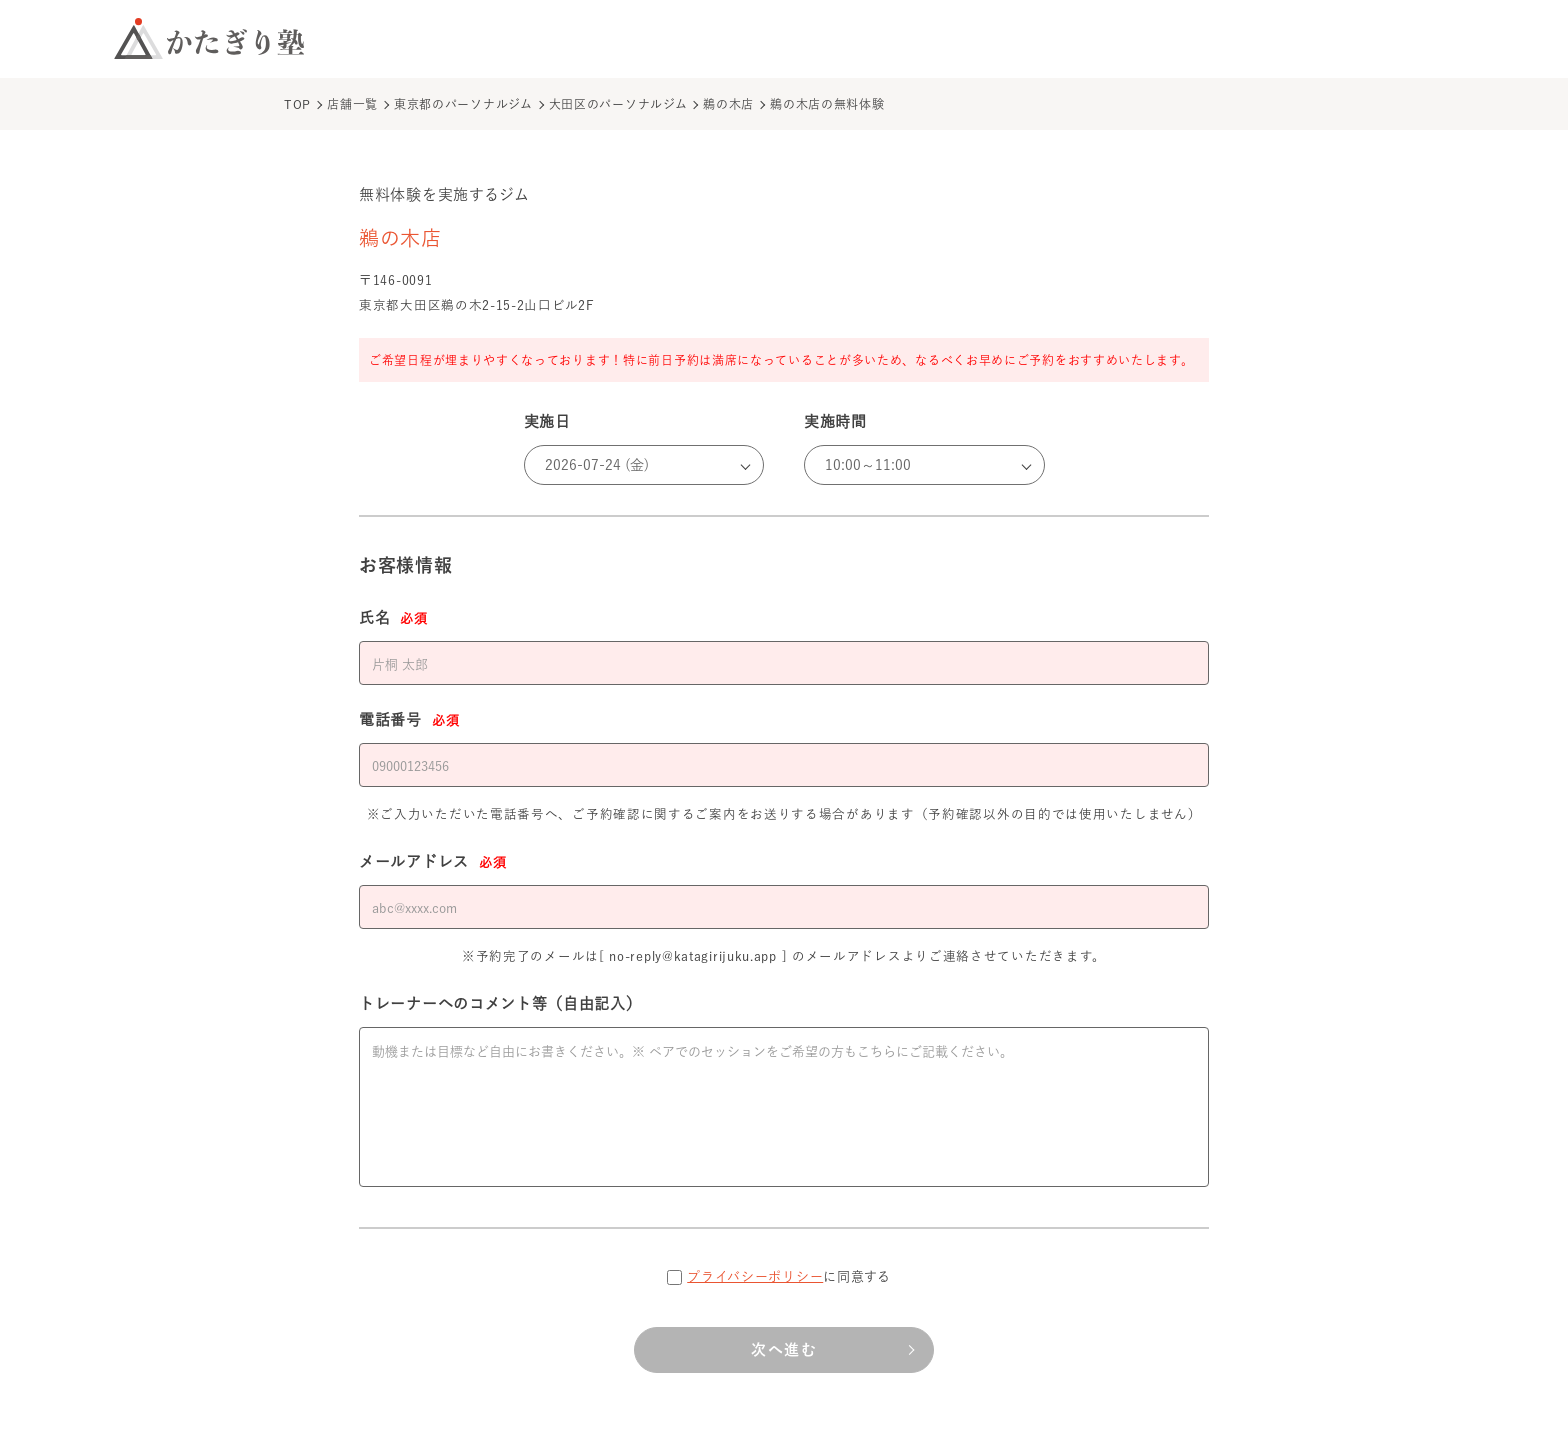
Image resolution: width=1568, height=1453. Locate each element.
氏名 (393, 619)
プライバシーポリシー (755, 1276)
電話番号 (409, 721)
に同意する (789, 1276)
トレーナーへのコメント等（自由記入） (500, 1003)
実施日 (547, 421)
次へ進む (784, 1349)
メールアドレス (432, 863)
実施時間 (835, 421)
